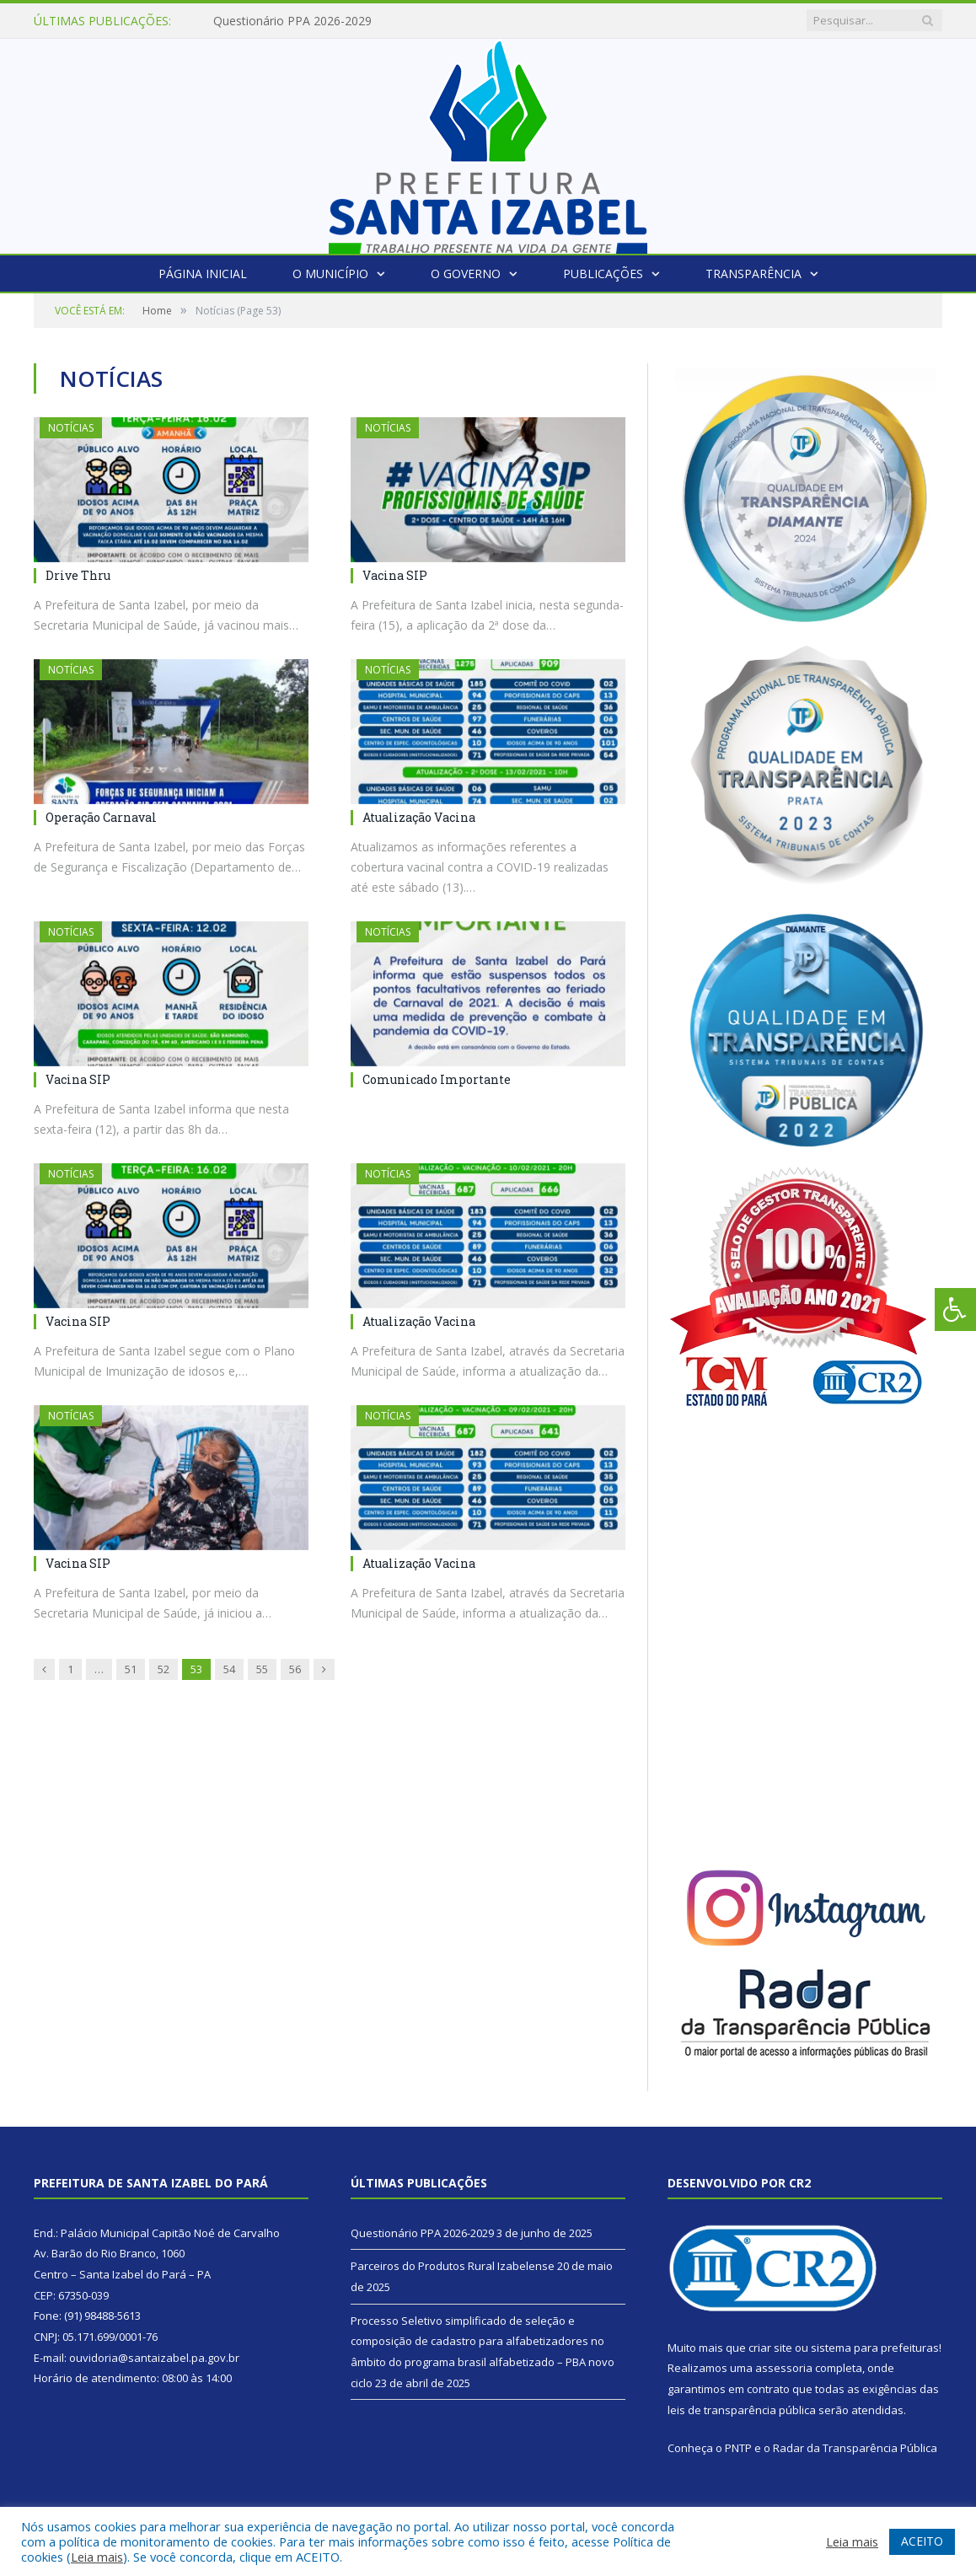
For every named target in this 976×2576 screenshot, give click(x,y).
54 (229, 1669)
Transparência (753, 274)
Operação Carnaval (101, 817)
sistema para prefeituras (875, 2347)
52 (163, 1669)
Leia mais (97, 2556)
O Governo (466, 274)
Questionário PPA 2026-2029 (292, 21)
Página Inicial (202, 274)
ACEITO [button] (922, 2541)
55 (262, 1669)
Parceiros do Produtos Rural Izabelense (453, 2265)
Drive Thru (78, 575)
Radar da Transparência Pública (855, 2447)
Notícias (71, 428)
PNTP (738, 2447)
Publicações (603, 274)
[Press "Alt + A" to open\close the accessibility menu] (955, 1309)
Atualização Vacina (418, 817)
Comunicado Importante (436, 1079)
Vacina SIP (394, 575)
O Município (330, 274)
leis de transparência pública (742, 2410)
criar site (770, 2347)
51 (131, 1669)
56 (295, 1669)
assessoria (783, 2367)
